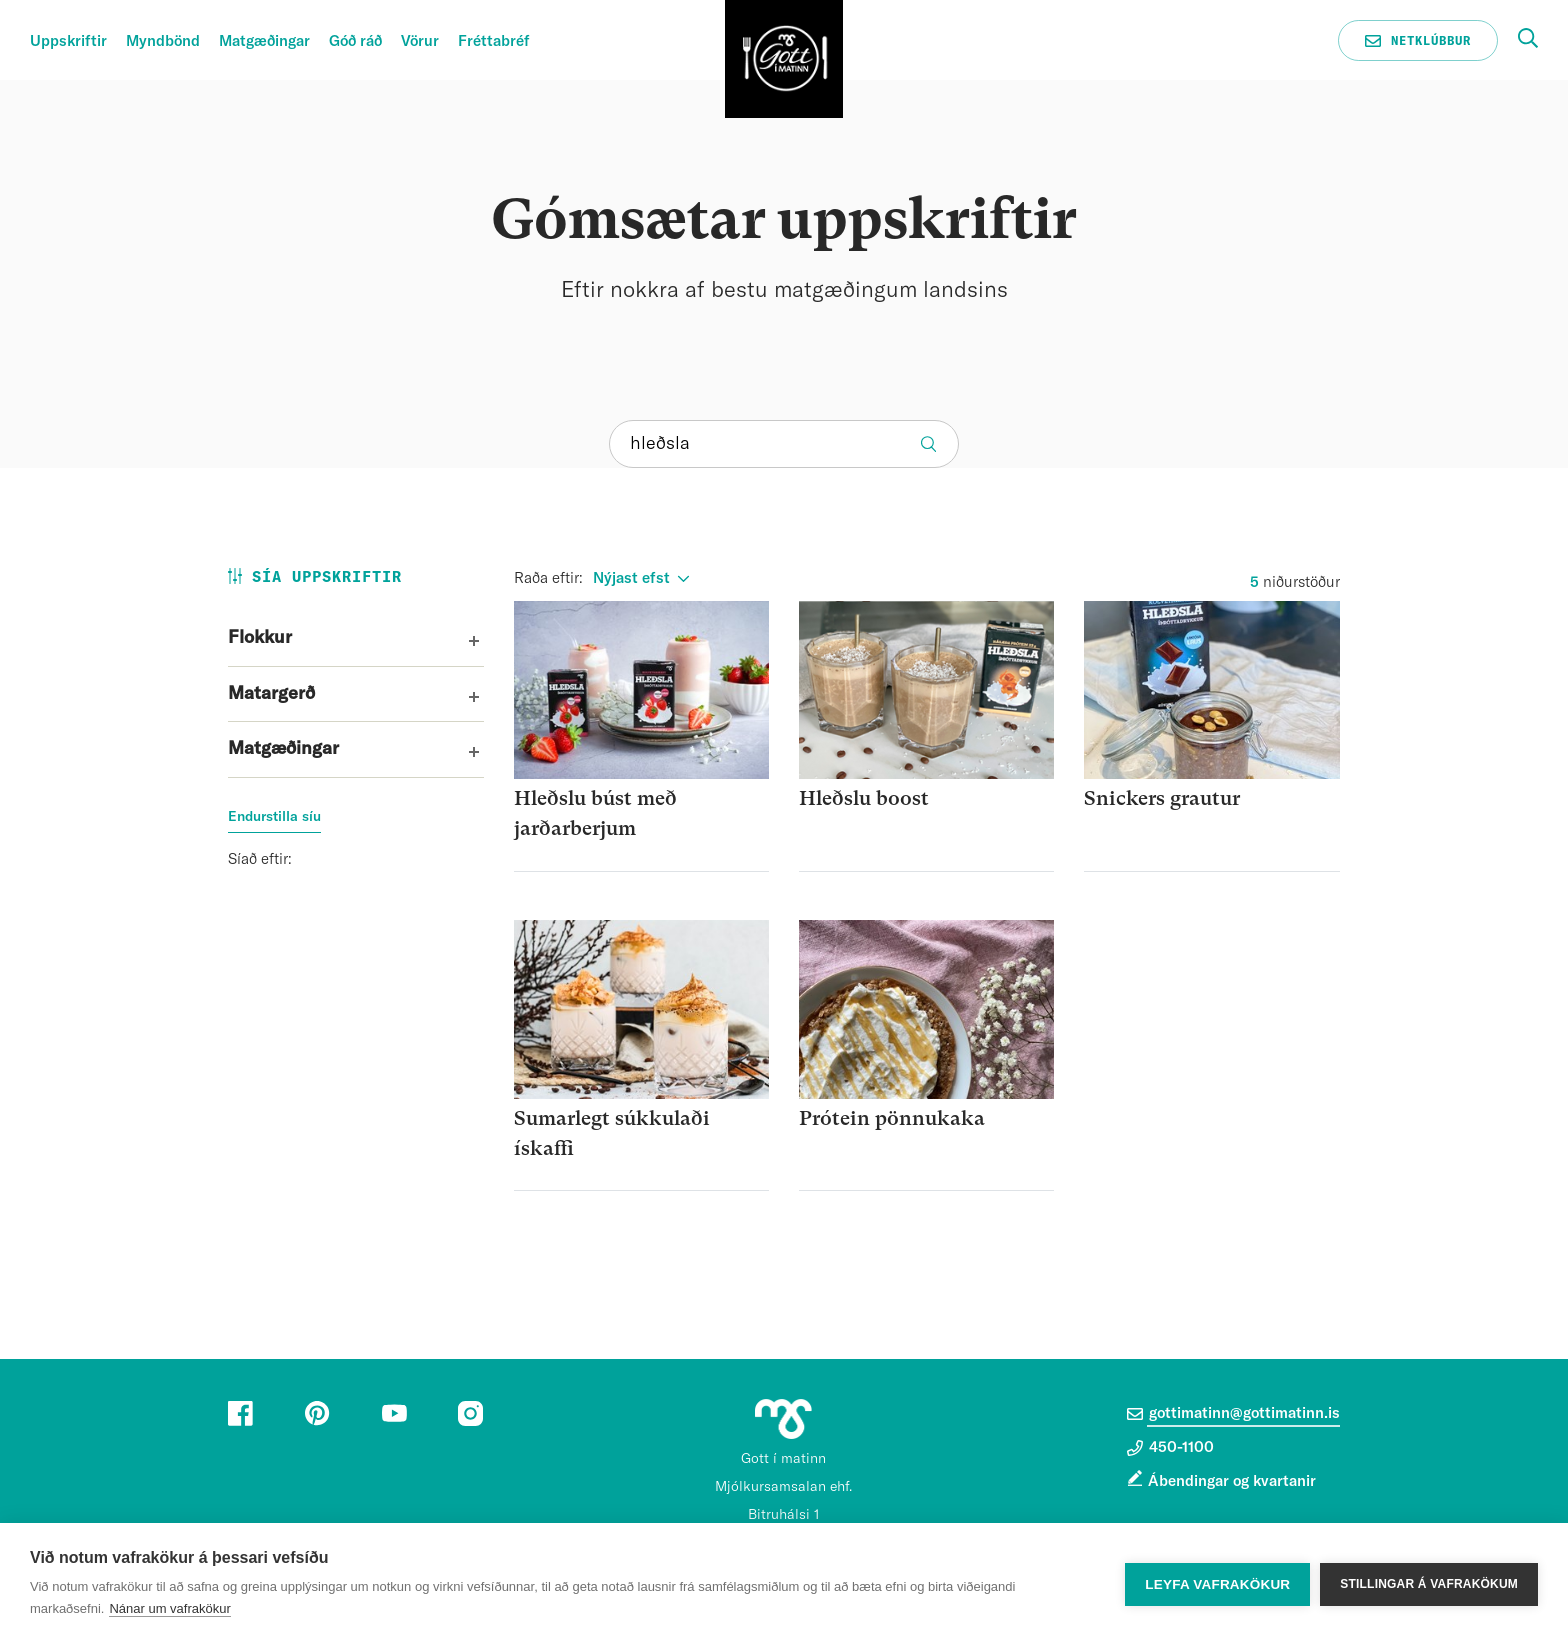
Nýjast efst (631, 578)
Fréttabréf (494, 41)
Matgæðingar (264, 41)
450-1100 (1170, 1448)
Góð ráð (355, 41)
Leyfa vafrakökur (1217, 1584)
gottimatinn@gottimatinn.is (1233, 1414)
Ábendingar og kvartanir (1232, 1481)
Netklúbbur (1418, 41)
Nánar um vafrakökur (169, 1608)
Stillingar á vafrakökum (1429, 1584)
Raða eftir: (548, 578)
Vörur (420, 41)
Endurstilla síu (274, 817)
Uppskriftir (68, 41)
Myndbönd (163, 41)
